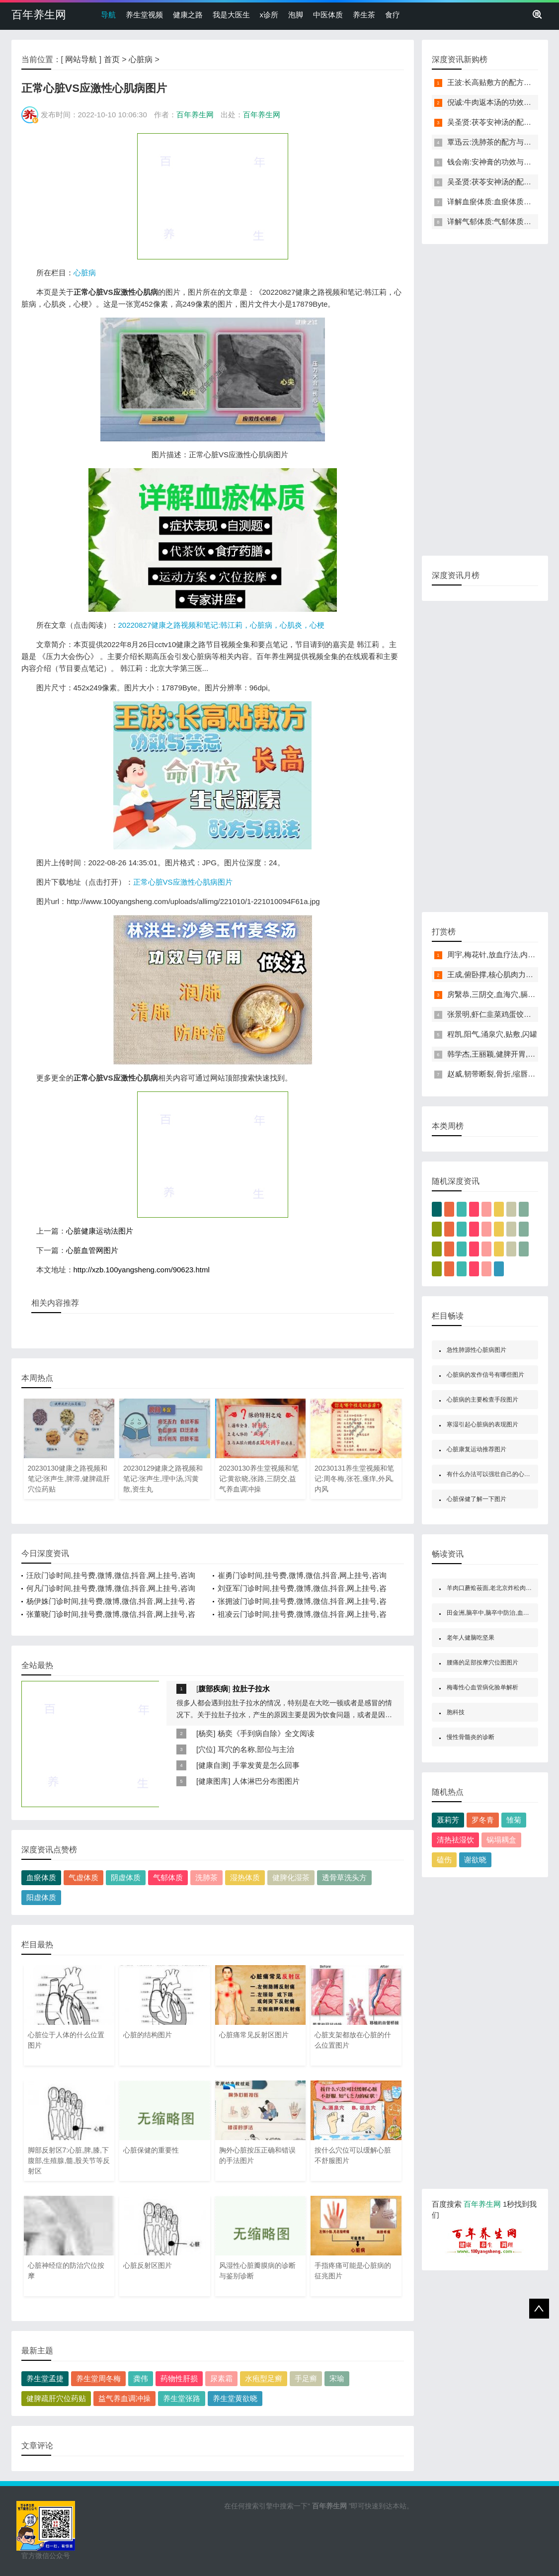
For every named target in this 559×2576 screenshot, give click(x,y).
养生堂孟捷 (45, 2378)
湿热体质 (245, 1877)
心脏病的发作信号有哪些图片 (485, 1374)
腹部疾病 (213, 1688)
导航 (108, 14)
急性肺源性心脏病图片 (476, 1349)
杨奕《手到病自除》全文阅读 (266, 1733)
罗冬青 (483, 1820)
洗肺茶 (206, 1877)
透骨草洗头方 (344, 1877)
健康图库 (213, 1781)
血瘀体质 (41, 1877)
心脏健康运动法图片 (99, 1231)
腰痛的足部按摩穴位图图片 (482, 1662)
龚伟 (140, 2378)
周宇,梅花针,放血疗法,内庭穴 (495, 954)
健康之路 (188, 14)
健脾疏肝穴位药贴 (56, 2398)
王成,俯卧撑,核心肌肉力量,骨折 (499, 974)
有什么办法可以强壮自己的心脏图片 (494, 1474)
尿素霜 (221, 2378)
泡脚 (295, 14)
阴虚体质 (126, 1877)
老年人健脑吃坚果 (470, 1637)
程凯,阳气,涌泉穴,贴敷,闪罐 (492, 1034)
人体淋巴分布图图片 (266, 1781)
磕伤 (444, 1859)
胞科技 (456, 1712)
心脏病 (141, 59)
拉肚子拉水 (251, 1688)
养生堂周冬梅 (98, 2378)
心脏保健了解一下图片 (476, 1499)
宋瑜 (336, 2378)
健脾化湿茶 (291, 1877)
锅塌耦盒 (501, 1839)
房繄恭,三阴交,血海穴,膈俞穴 (495, 994)
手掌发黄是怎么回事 (266, 1765)
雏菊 (513, 1820)
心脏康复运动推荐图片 (476, 1449)
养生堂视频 (144, 14)
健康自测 (213, 1765)
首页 (112, 59)
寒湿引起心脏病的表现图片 (482, 1424)
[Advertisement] (212, 196)
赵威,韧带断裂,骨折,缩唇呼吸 (495, 1074)
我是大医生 (231, 14)
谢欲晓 (475, 1859)
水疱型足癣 (263, 2378)
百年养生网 (38, 14)
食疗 (392, 14)
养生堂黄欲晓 (235, 2398)
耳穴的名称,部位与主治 (256, 1749)
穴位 (205, 1749)
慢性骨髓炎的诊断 (470, 1737)
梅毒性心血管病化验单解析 (482, 1687)
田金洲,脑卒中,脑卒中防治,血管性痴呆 (497, 1612)
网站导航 (81, 59)
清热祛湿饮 (455, 1839)
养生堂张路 (181, 2398)
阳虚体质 (41, 1897)
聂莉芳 (448, 1820)
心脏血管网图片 (92, 1250)
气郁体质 (168, 1877)
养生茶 (364, 14)
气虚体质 (83, 1877)
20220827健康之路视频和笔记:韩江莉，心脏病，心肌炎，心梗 (221, 625)
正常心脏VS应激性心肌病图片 (183, 882)
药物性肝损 (179, 2378)
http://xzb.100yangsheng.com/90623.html (142, 1269)
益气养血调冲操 (124, 2398)
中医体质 (328, 14)
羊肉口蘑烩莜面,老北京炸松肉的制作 (495, 1587)
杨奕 (205, 1733)
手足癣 (306, 2378)
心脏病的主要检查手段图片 (482, 1399)
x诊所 (269, 14)
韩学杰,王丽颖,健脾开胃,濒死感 (499, 1054)
